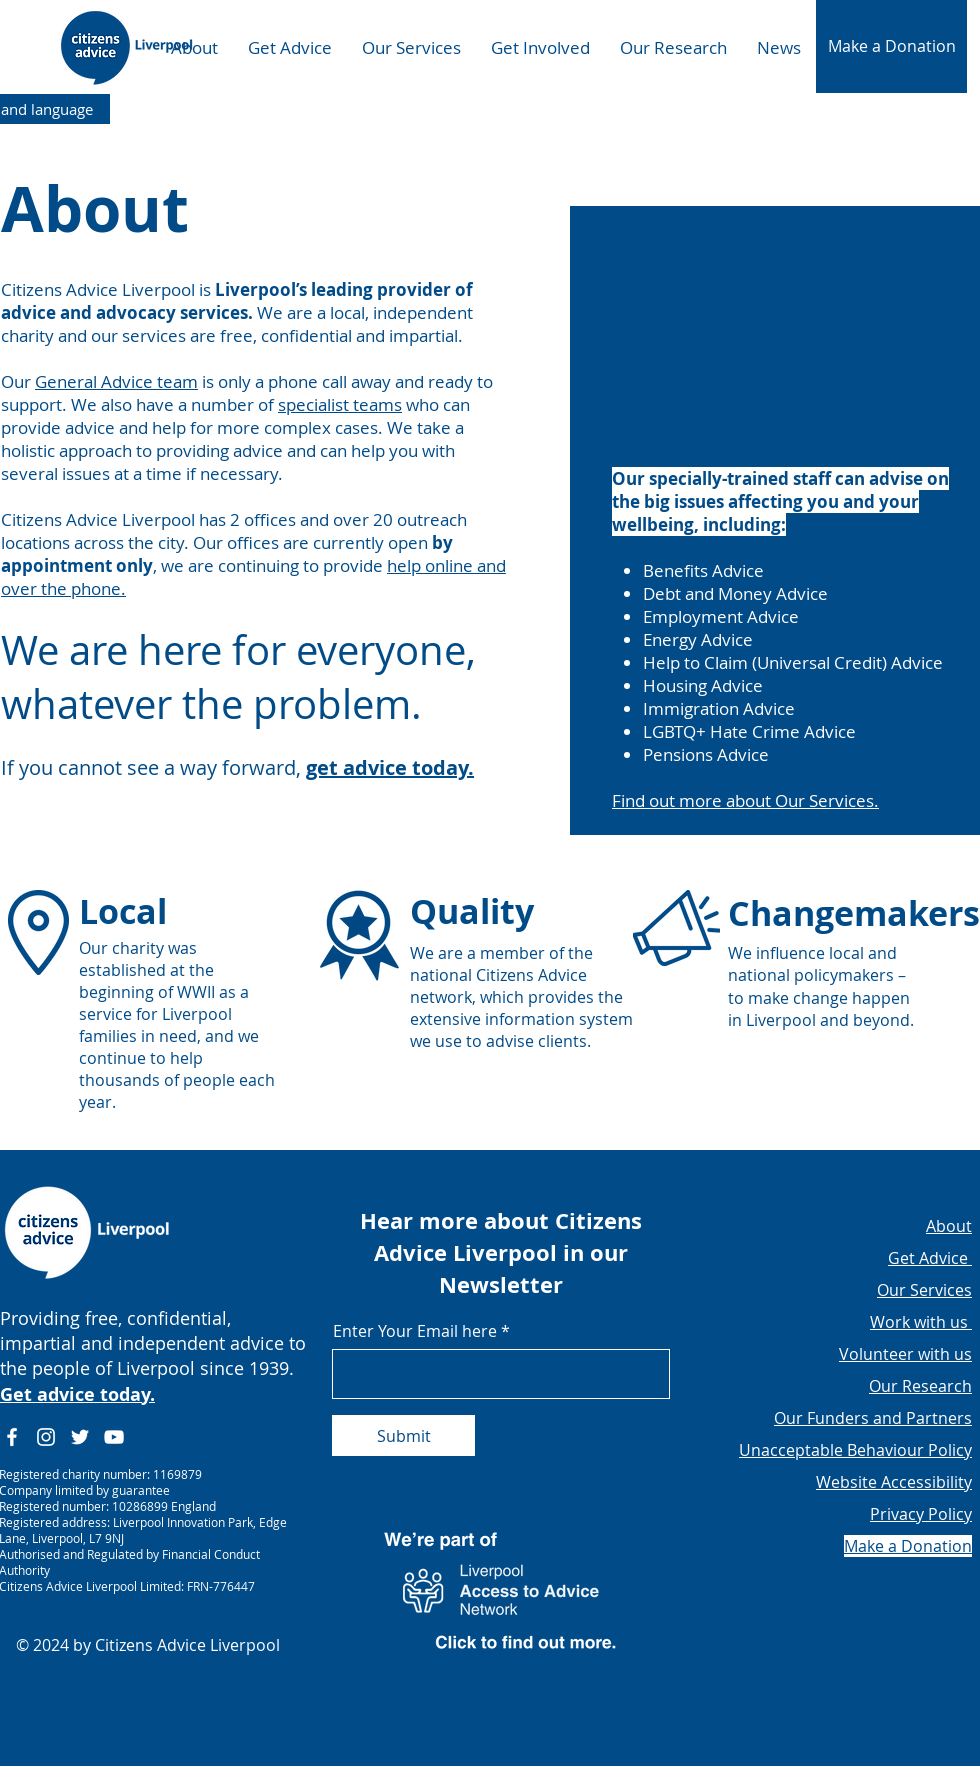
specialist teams (340, 404)
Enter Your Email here (415, 1331)
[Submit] (403, 1435)
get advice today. (390, 767)
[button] (891, 46)
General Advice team (116, 381)
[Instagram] (46, 1437)
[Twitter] (80, 1437)
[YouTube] (114, 1437)
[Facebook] (12, 1437)
